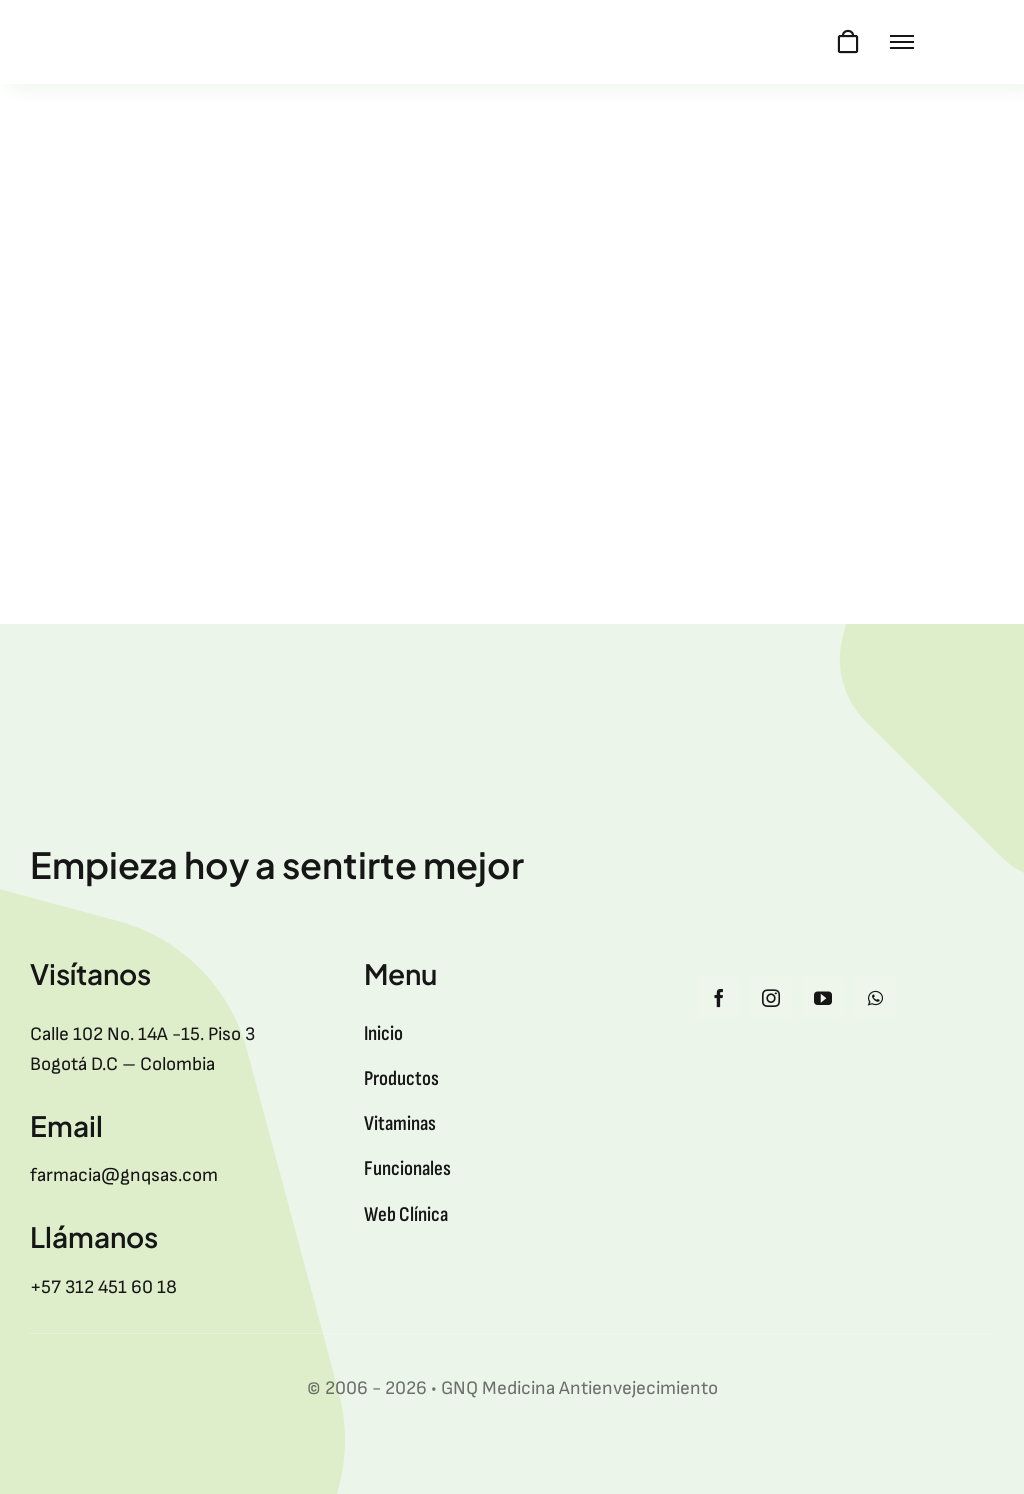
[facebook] (719, 998)
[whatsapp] (875, 998)
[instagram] (771, 998)
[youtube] (823, 998)
